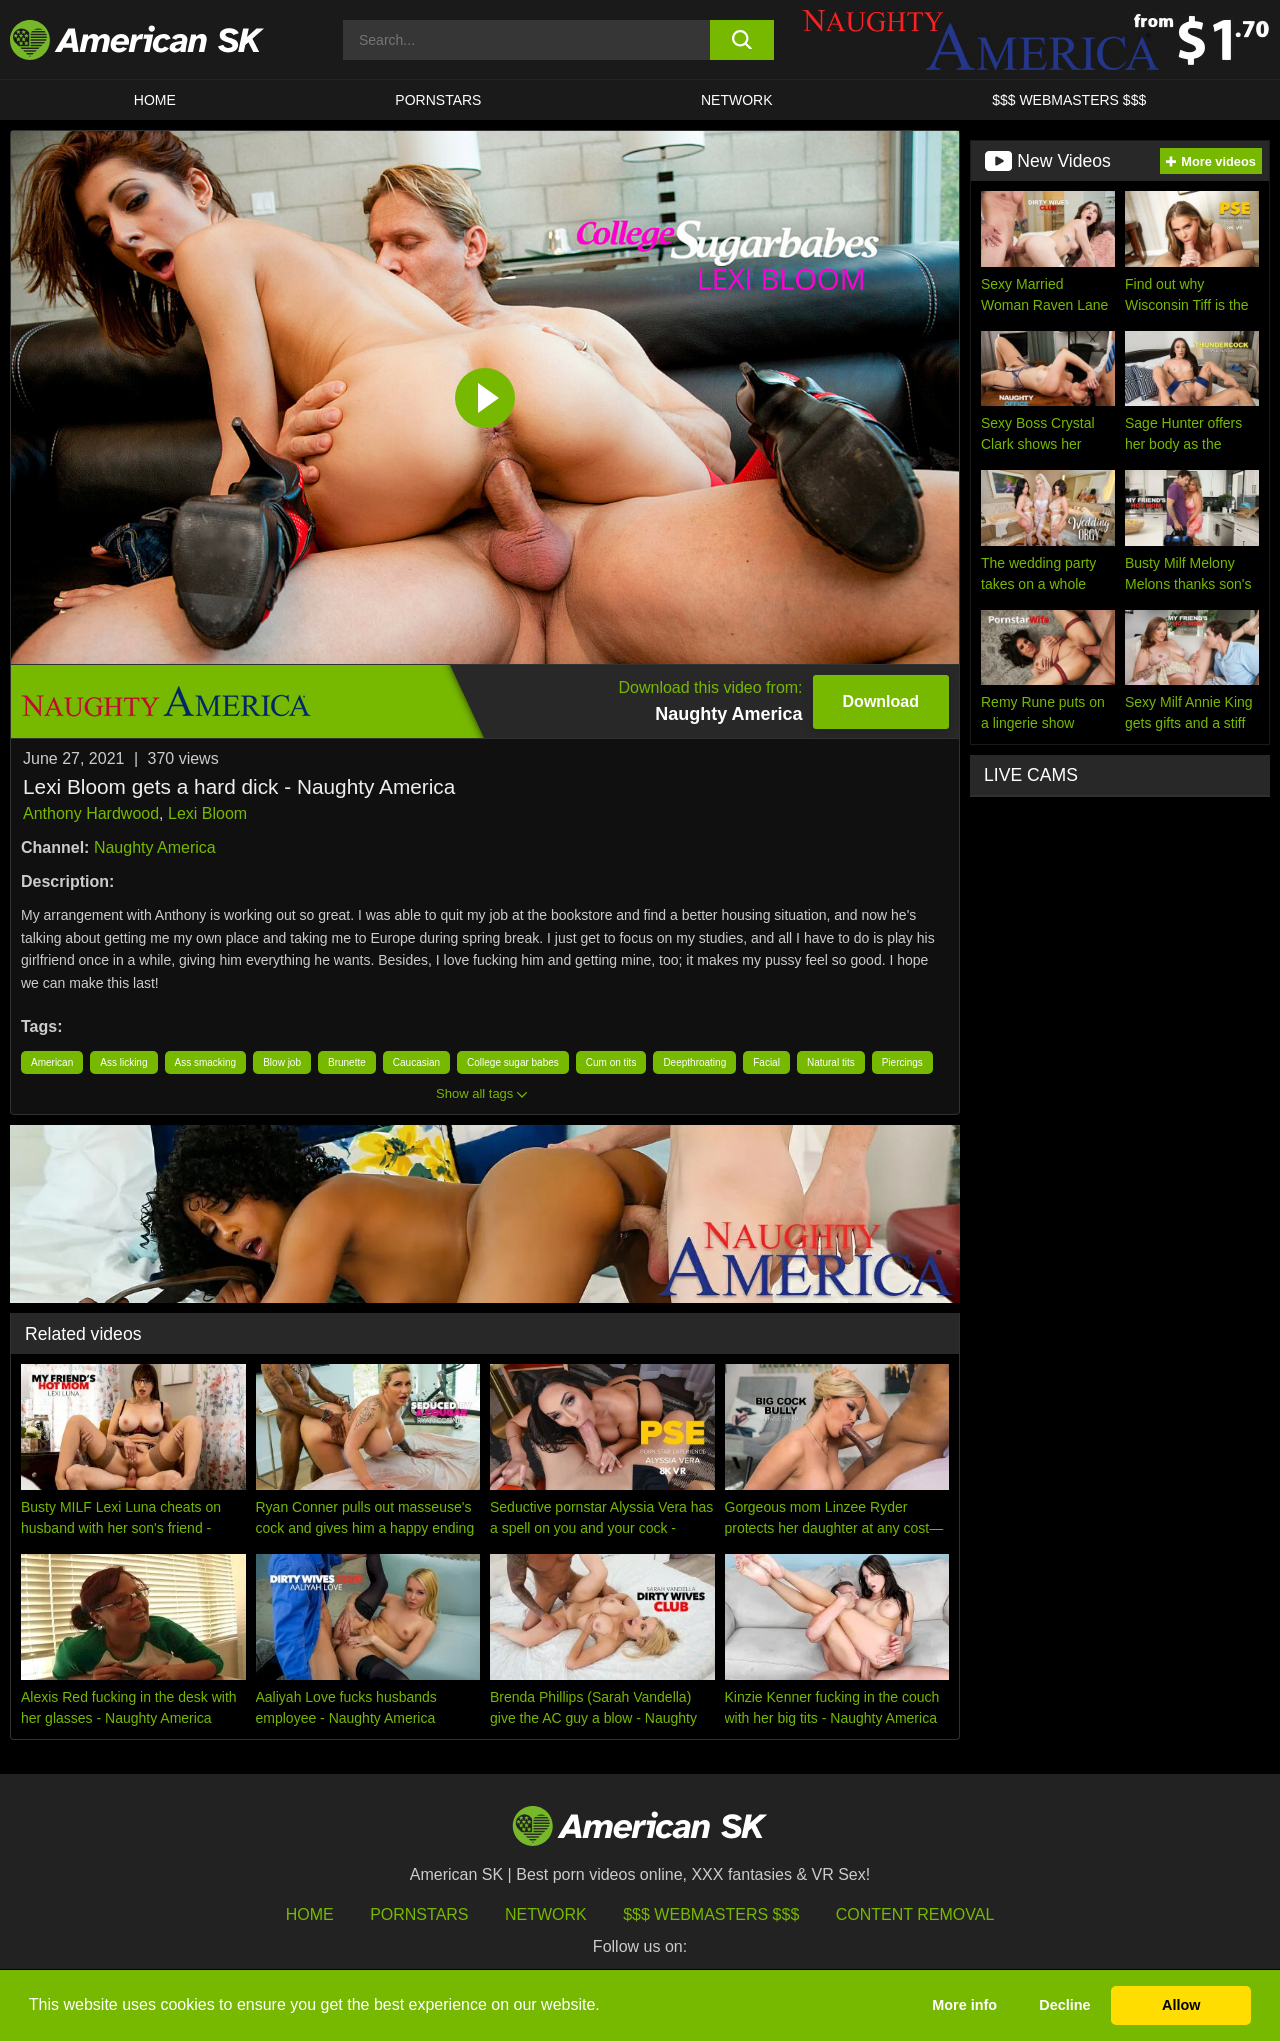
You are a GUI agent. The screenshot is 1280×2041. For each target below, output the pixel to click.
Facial (766, 1062)
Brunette (347, 1062)
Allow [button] (1181, 2005)
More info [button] (964, 2005)
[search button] (742, 40)
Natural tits (831, 1062)
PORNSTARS (438, 100)
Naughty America (155, 847)
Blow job (282, 1062)
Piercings (902, 1062)
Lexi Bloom (207, 813)
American (52, 1062)
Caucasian (416, 1062)
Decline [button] (1064, 2005)
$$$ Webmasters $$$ (711, 1914)
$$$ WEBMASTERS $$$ (1069, 100)
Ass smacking (206, 1062)
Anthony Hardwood (91, 813)
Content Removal (915, 1914)
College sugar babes (513, 1062)
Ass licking (123, 1062)
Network (737, 100)
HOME (155, 100)
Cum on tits (611, 1062)
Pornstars (419, 1914)
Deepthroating (694, 1062)
